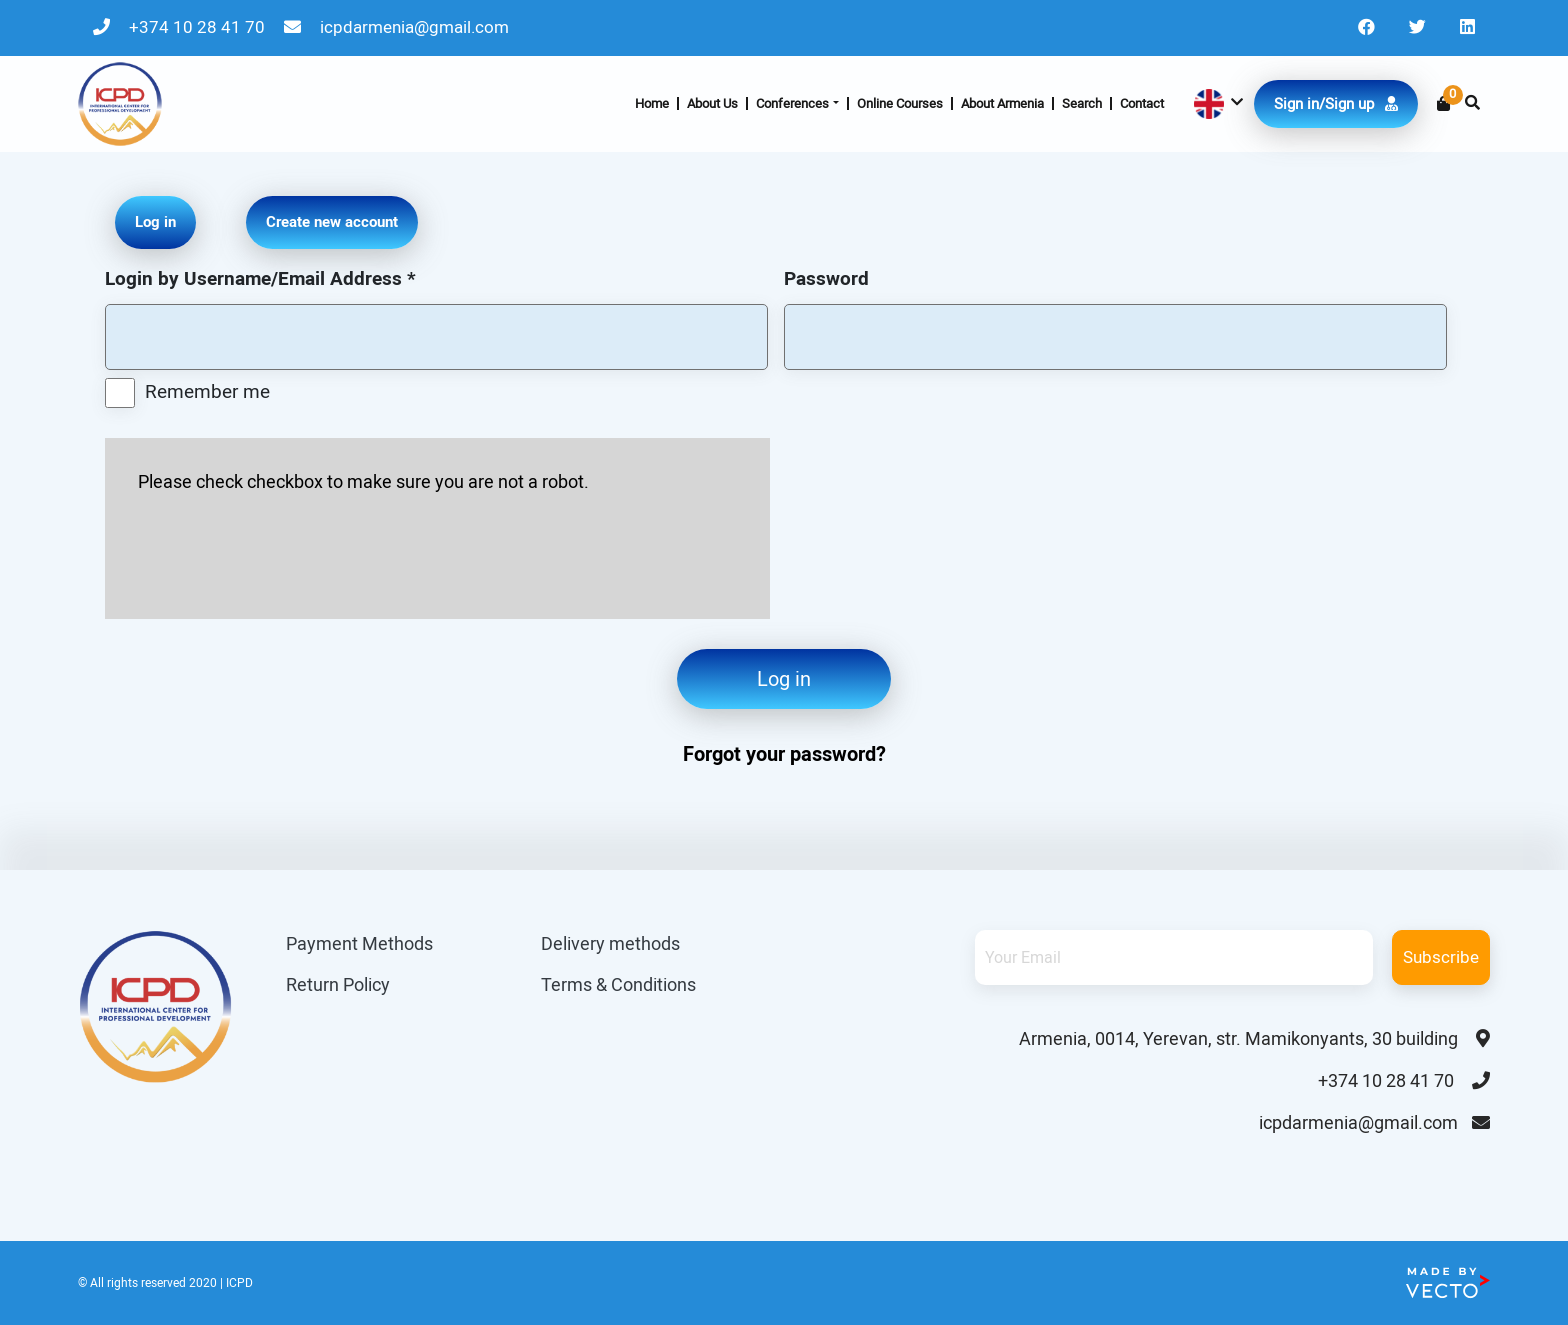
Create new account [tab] (332, 222)
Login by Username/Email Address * (260, 278)
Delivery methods (610, 943)
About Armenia (1002, 103)
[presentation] (290, 550)
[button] (1216, 104)
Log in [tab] (155, 222)
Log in (784, 679)
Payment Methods (359, 943)
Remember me (207, 391)
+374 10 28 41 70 (181, 27)
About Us (712, 103)
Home (652, 103)
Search (1082, 103)
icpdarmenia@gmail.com (396, 27)
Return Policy (338, 984)
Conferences (792, 103)
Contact (1142, 103)
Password (826, 278)
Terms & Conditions (618, 984)
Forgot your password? (784, 754)
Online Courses (900, 103)
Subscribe (1441, 957)
